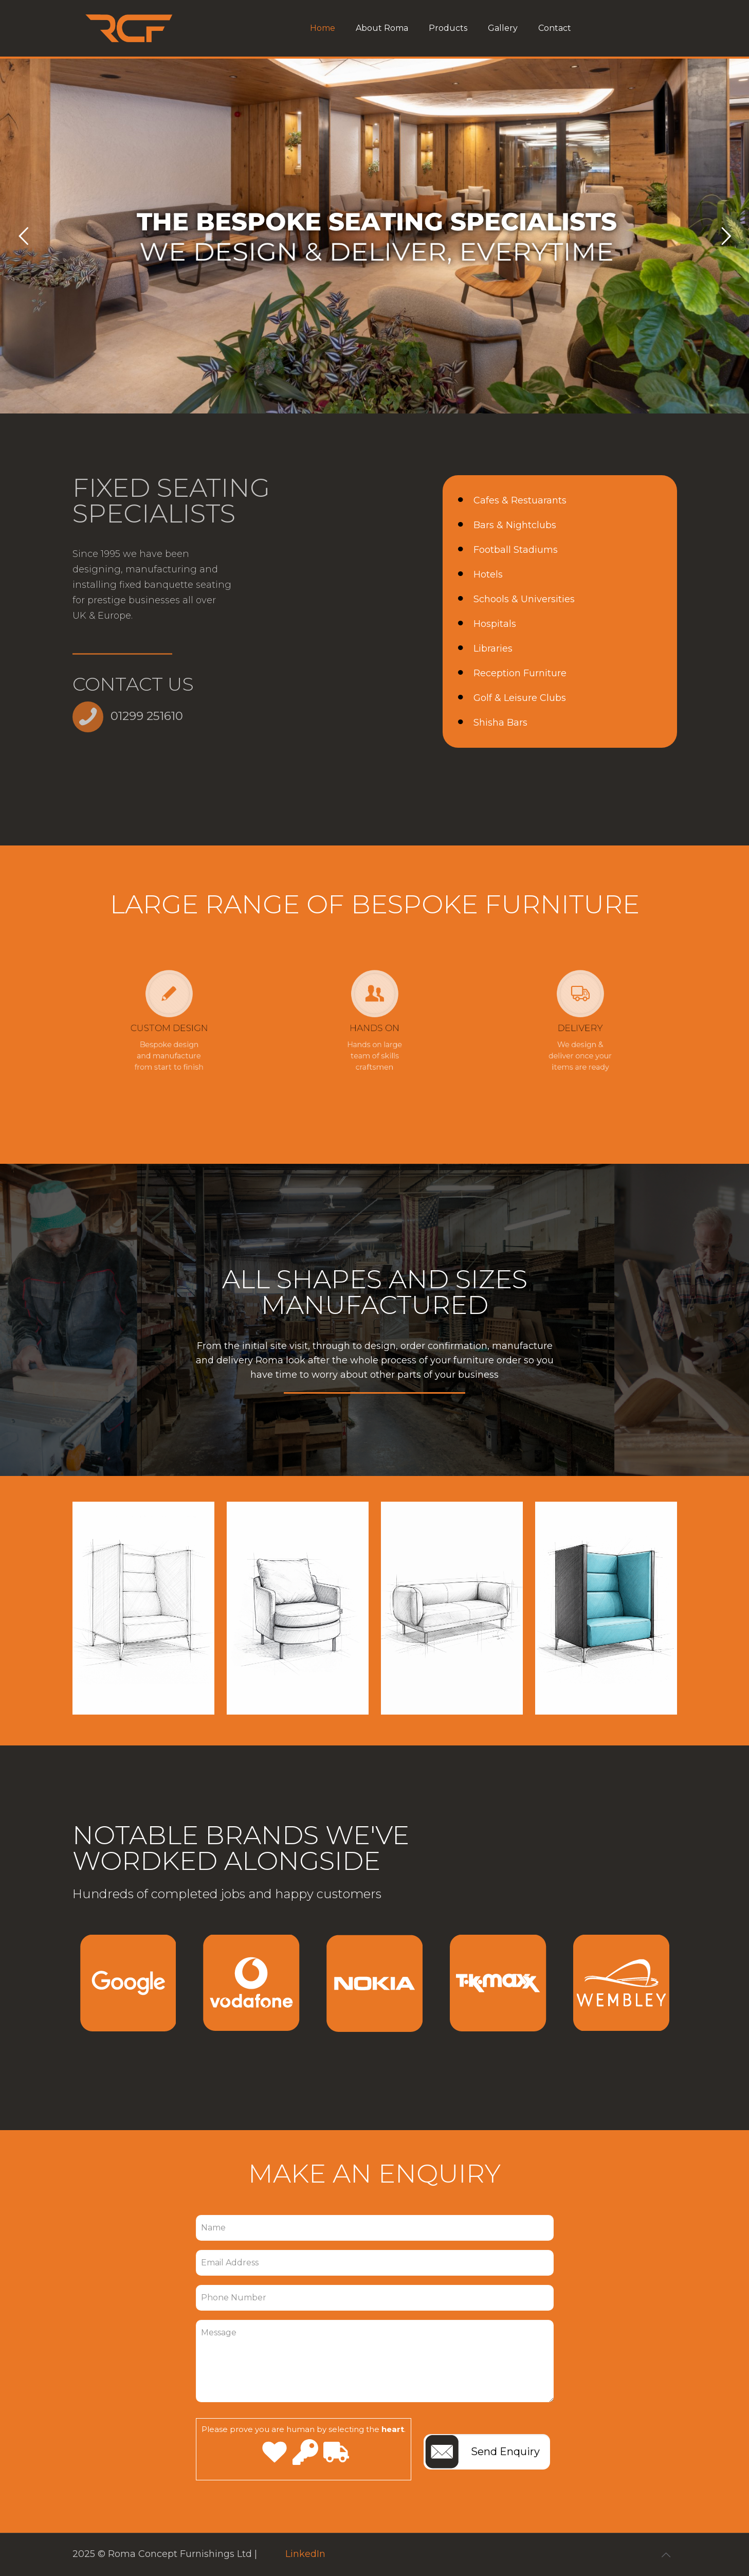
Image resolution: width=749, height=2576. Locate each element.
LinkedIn (305, 2554)
